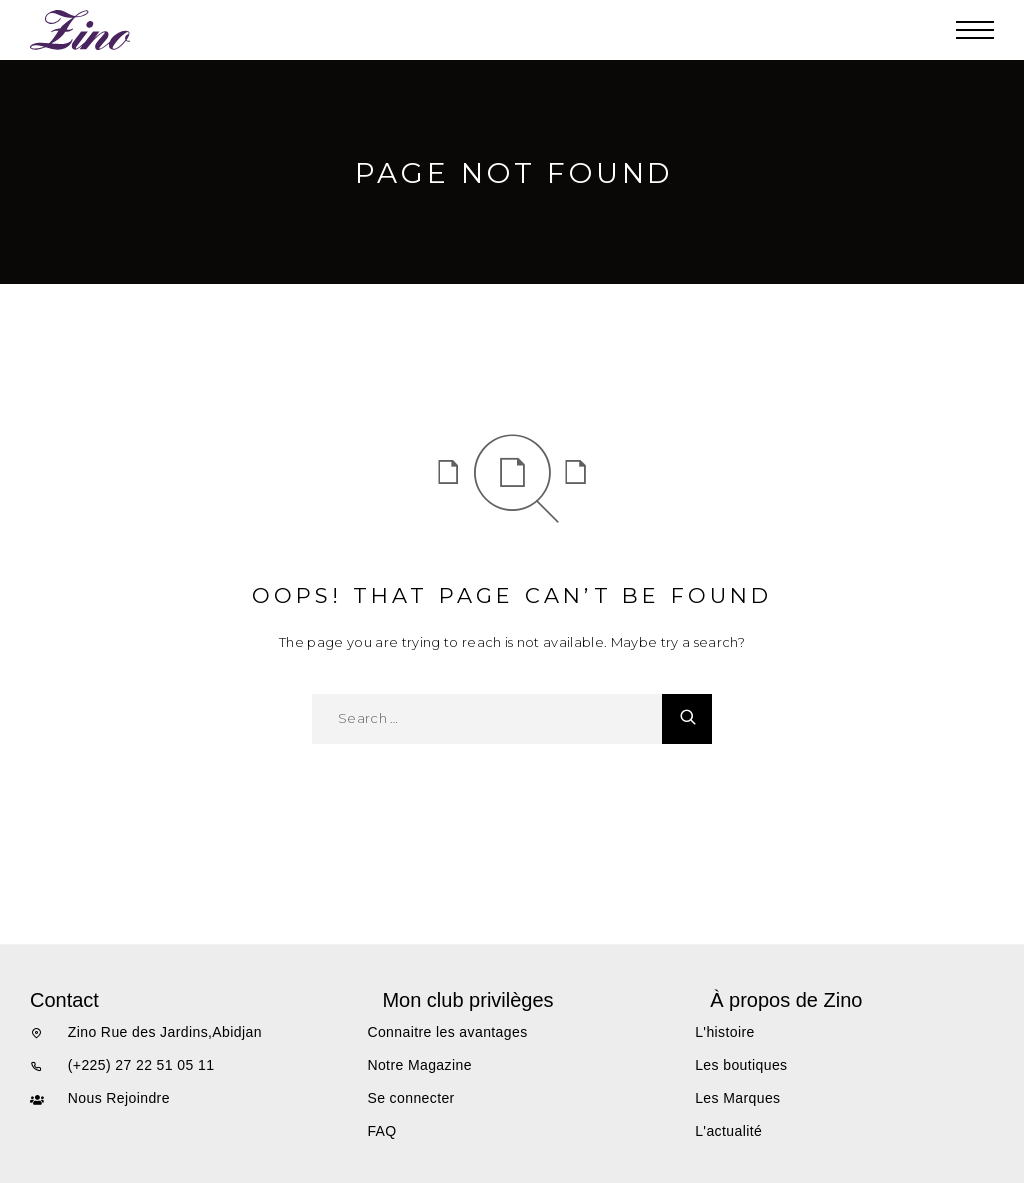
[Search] (687, 719)
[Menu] (975, 30)
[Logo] (81, 30)
